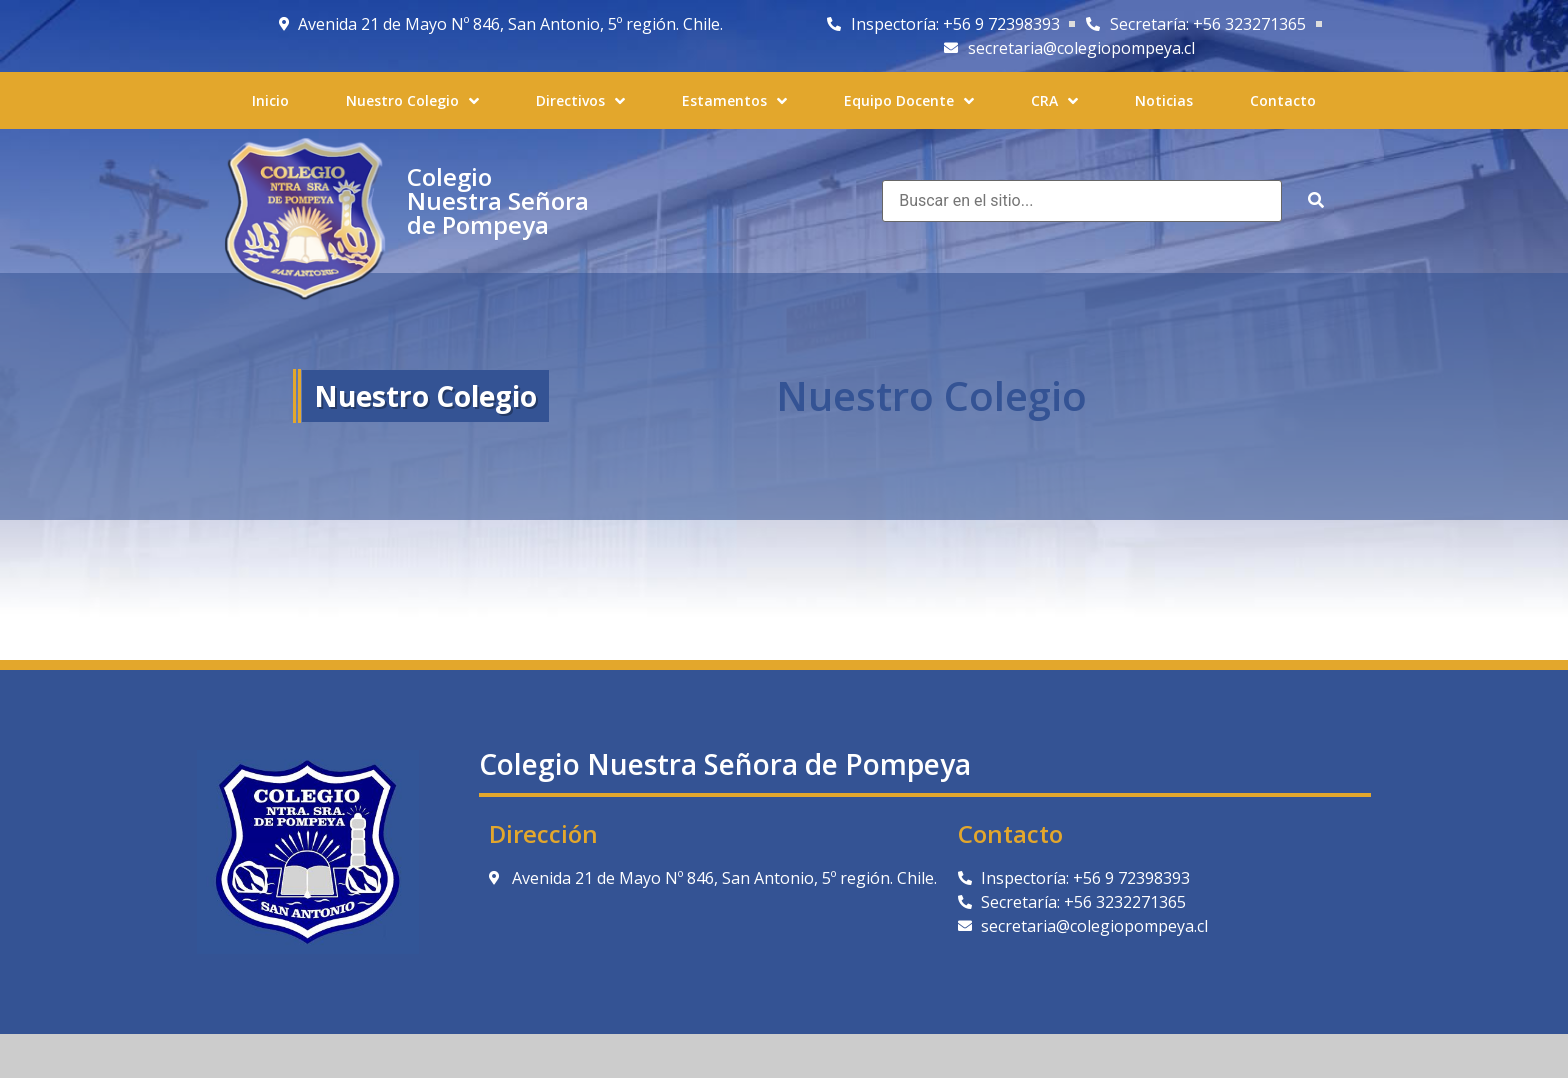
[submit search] (1316, 200)
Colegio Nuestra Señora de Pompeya (498, 200)
